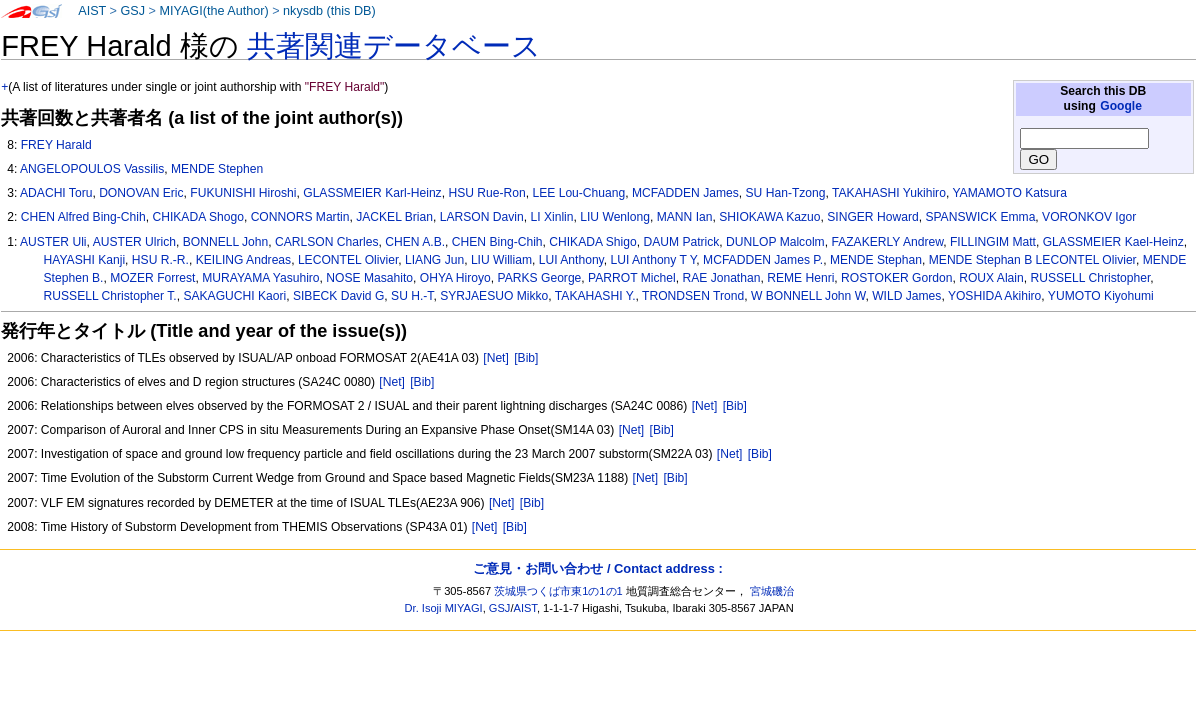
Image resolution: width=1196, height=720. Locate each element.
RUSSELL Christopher (1090, 278)
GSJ (132, 11)
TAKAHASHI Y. (595, 296)
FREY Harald (56, 145)
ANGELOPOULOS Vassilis (92, 169)
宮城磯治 (772, 591)
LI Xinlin (552, 217)
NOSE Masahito (369, 278)
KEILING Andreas (243, 260)
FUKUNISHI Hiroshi (243, 193)
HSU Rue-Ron (486, 193)
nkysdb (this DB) (329, 11)
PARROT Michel (632, 278)
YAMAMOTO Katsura (1009, 193)
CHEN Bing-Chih (497, 242)
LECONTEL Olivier (348, 260)
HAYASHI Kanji (85, 260)
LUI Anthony (571, 260)
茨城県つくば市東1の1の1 (558, 591)
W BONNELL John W (808, 296)
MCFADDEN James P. (763, 260)
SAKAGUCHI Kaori (234, 296)
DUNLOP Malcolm (775, 242)
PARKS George (540, 278)
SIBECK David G (338, 296)
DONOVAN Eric (141, 193)
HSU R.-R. (160, 260)
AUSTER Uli (53, 242)
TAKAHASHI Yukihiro (889, 193)
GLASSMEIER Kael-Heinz (1113, 242)
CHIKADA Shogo (197, 217)
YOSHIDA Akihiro (994, 296)
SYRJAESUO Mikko (494, 296)
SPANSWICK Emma (980, 217)
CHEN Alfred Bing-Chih (83, 217)
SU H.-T (412, 296)
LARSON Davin (482, 217)
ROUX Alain (991, 278)
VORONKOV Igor (1089, 217)
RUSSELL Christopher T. (110, 296)
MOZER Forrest (152, 278)
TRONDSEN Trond (693, 296)
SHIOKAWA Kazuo (769, 217)
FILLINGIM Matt (993, 242)
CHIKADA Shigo (592, 242)
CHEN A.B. (415, 242)
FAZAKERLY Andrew (887, 242)
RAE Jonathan (721, 278)
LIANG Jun (434, 260)
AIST (92, 11)
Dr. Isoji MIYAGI (444, 608)
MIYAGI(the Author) (213, 11)
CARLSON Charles (327, 242)
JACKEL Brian (394, 217)
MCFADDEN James (685, 193)
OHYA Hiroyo (455, 278)
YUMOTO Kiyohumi (1101, 296)
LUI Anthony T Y (654, 260)
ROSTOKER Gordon (896, 278)
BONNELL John (226, 242)
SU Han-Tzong (786, 193)
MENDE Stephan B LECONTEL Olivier (1032, 260)
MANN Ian (685, 217)
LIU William (501, 260)
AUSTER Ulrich (134, 242)
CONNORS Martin (300, 217)
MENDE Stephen (217, 169)
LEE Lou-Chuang (578, 193)
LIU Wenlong (615, 217)
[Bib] (526, 358)
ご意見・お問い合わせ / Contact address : (597, 568)
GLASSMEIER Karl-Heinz (372, 193)
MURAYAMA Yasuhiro (260, 278)
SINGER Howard (872, 217)
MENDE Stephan (876, 260)
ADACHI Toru (56, 193)
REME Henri (800, 278)
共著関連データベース (394, 46)
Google (1121, 106)
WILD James (906, 296)
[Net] (496, 358)
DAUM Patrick (681, 242)
